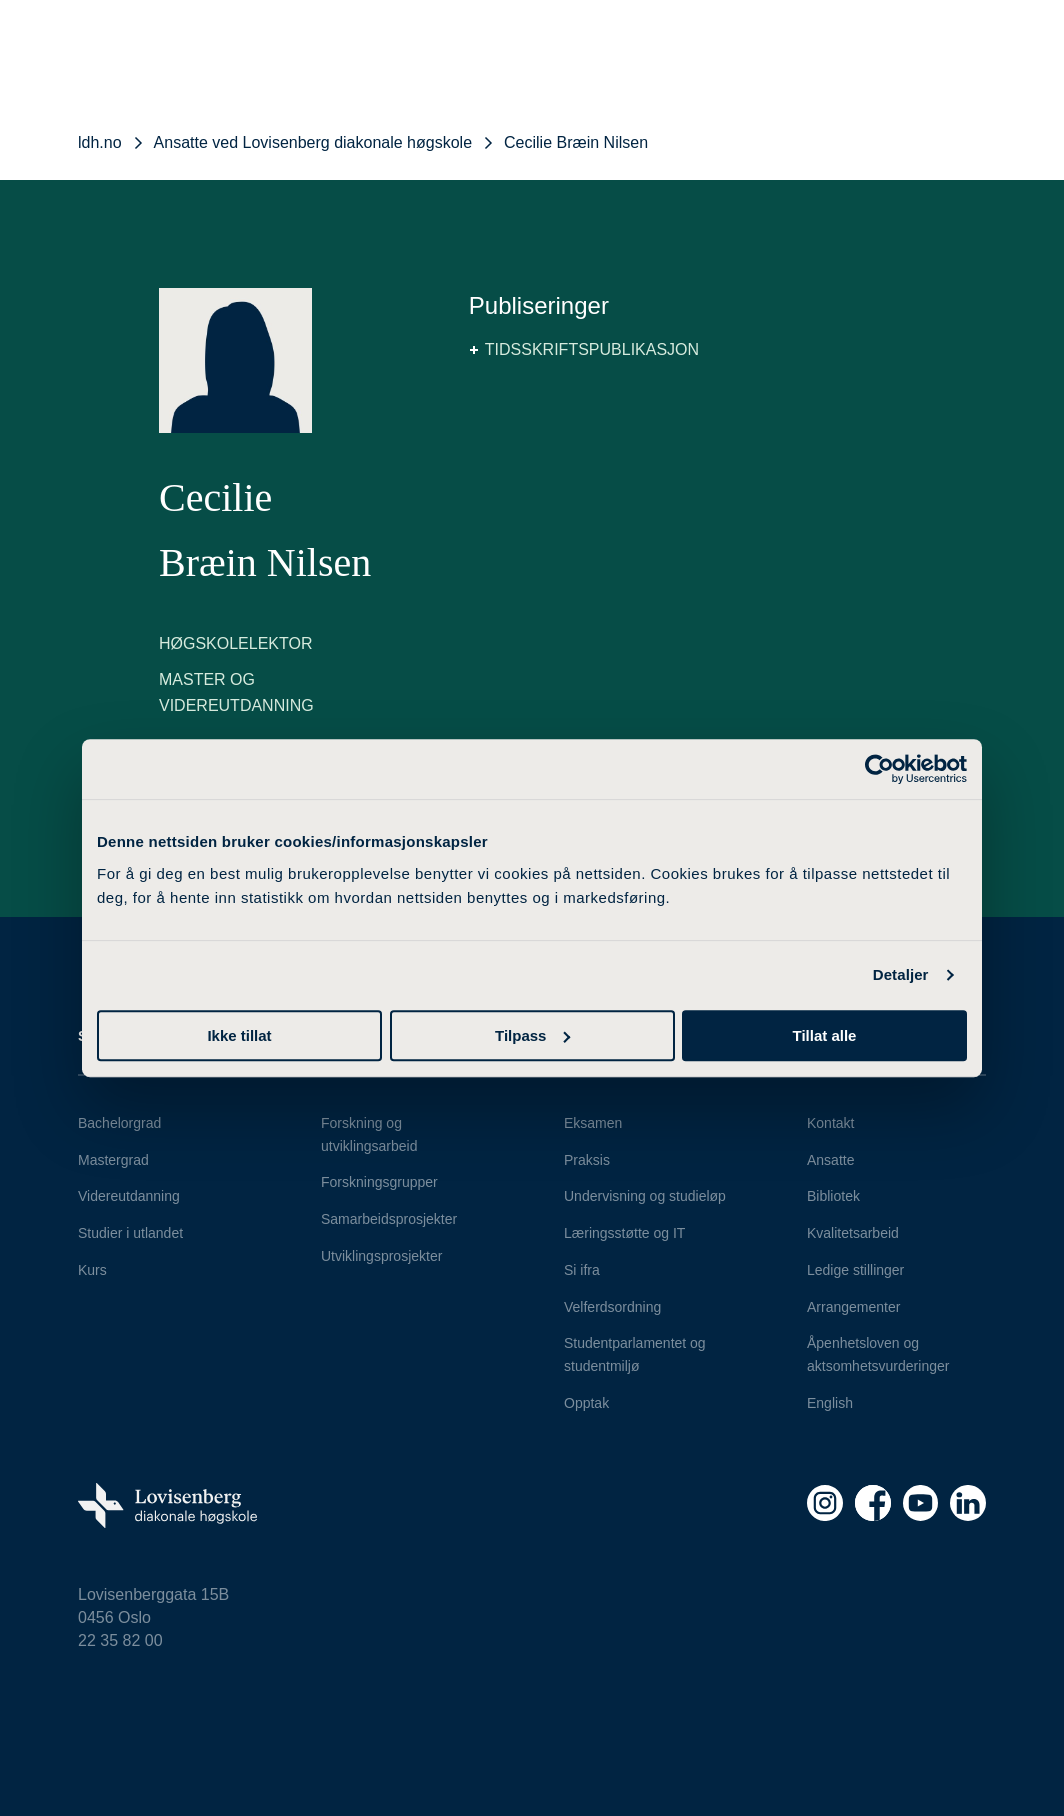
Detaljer (901, 974)
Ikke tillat (239, 1035)
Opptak (586, 1403)
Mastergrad (113, 1160)
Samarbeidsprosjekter (389, 1219)
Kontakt (830, 1123)
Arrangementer (853, 1307)
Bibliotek (833, 1196)
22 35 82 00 (120, 1640)
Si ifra (582, 1270)
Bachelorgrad (119, 1123)
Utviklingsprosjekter (381, 1256)
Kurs (92, 1270)
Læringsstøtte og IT (624, 1233)
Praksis (587, 1160)
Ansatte (830, 1160)
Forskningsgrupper (379, 1182)
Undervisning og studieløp (645, 1196)
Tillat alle (825, 1035)
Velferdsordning (612, 1307)
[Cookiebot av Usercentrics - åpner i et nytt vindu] (879, 769)
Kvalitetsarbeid (853, 1233)
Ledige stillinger (855, 1270)
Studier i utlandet (130, 1233)
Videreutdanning (129, 1196)
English (830, 1403)
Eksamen (593, 1123)
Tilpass (532, 1035)
